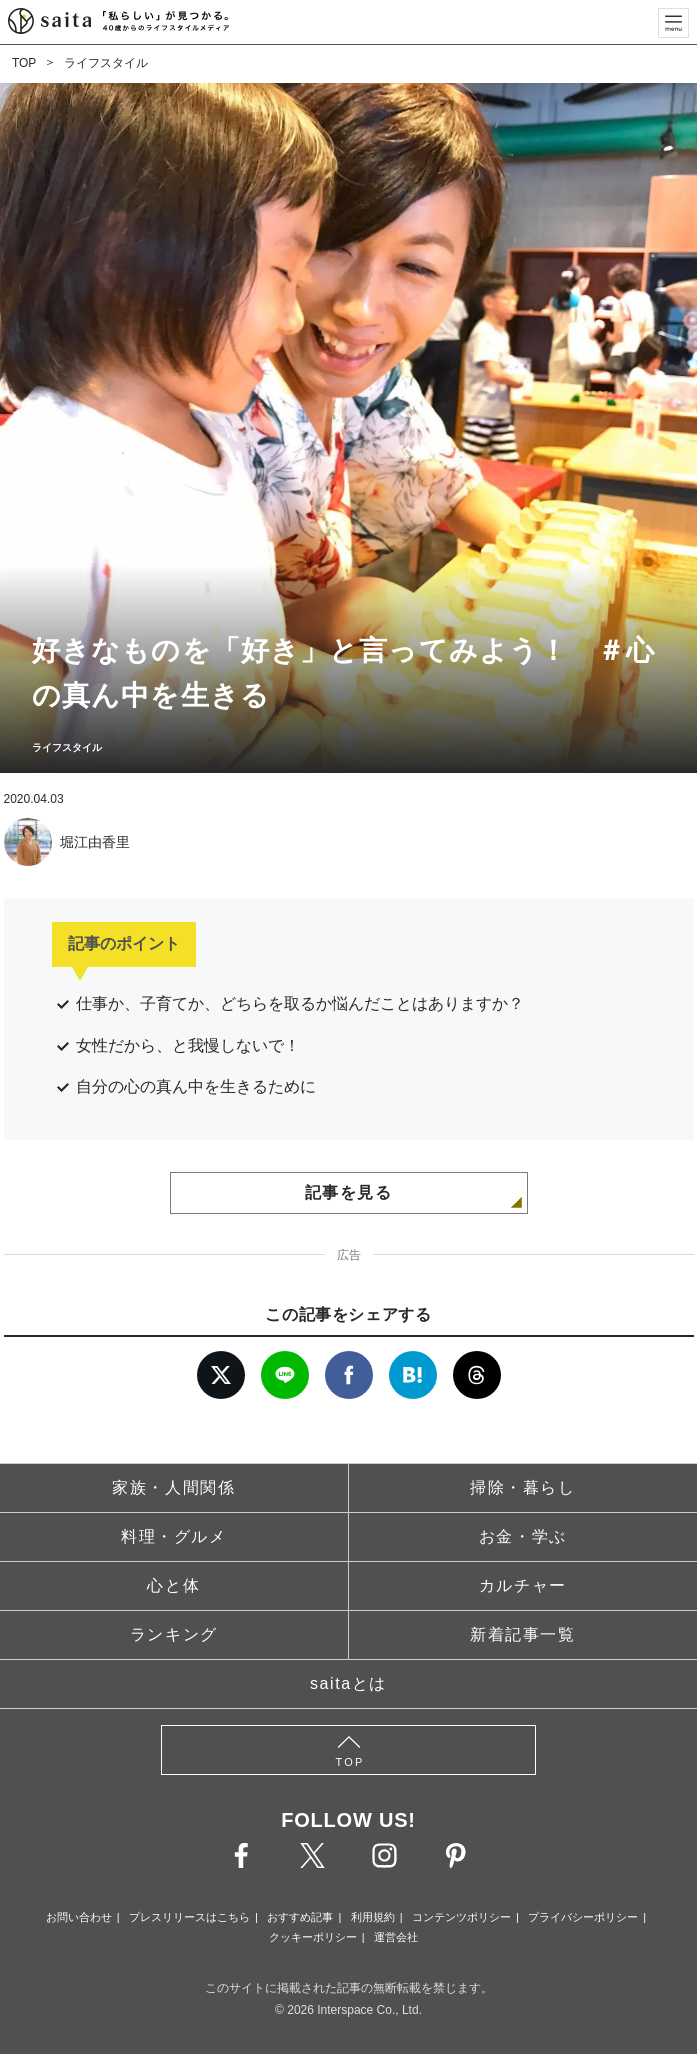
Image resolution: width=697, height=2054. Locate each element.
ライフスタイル (106, 63)
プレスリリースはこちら (189, 1917)
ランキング (174, 1634)
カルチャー (523, 1585)
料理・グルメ (174, 1536)
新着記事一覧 (523, 1634)
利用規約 (373, 1917)
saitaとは (348, 1683)
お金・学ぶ (523, 1536)
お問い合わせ (79, 1917)
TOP (24, 63)
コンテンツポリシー (461, 1917)
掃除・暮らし (523, 1487)
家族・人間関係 (173, 1487)
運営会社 (396, 1937)
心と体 (173, 1585)
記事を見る (349, 1192)
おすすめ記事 (300, 1917)
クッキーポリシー (313, 1937)
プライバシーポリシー (583, 1917)
